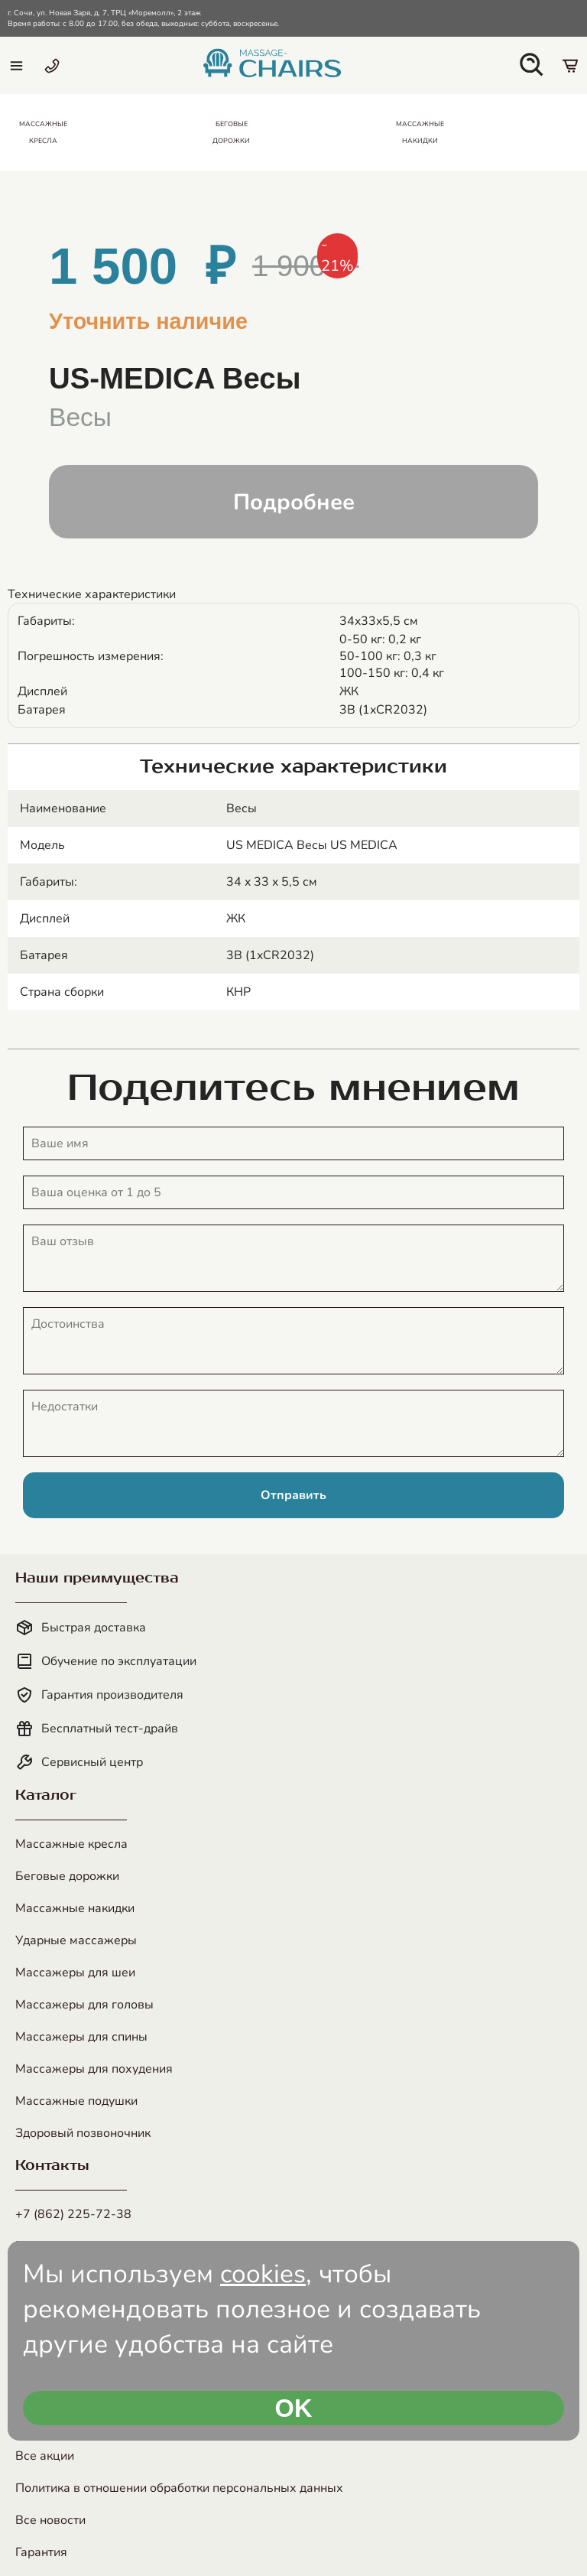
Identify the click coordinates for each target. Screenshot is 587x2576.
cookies (263, 2273)
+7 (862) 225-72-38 (73, 2214)
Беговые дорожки (67, 1876)
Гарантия (41, 2552)
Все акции (44, 2456)
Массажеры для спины (81, 2036)
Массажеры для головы (84, 2004)
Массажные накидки (75, 1908)
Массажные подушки (76, 2101)
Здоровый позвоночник (83, 2133)
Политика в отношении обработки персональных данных (179, 2488)
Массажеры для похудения (94, 2068)
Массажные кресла (71, 1844)
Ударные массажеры (76, 1940)
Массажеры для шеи (75, 1972)
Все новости (50, 2520)
